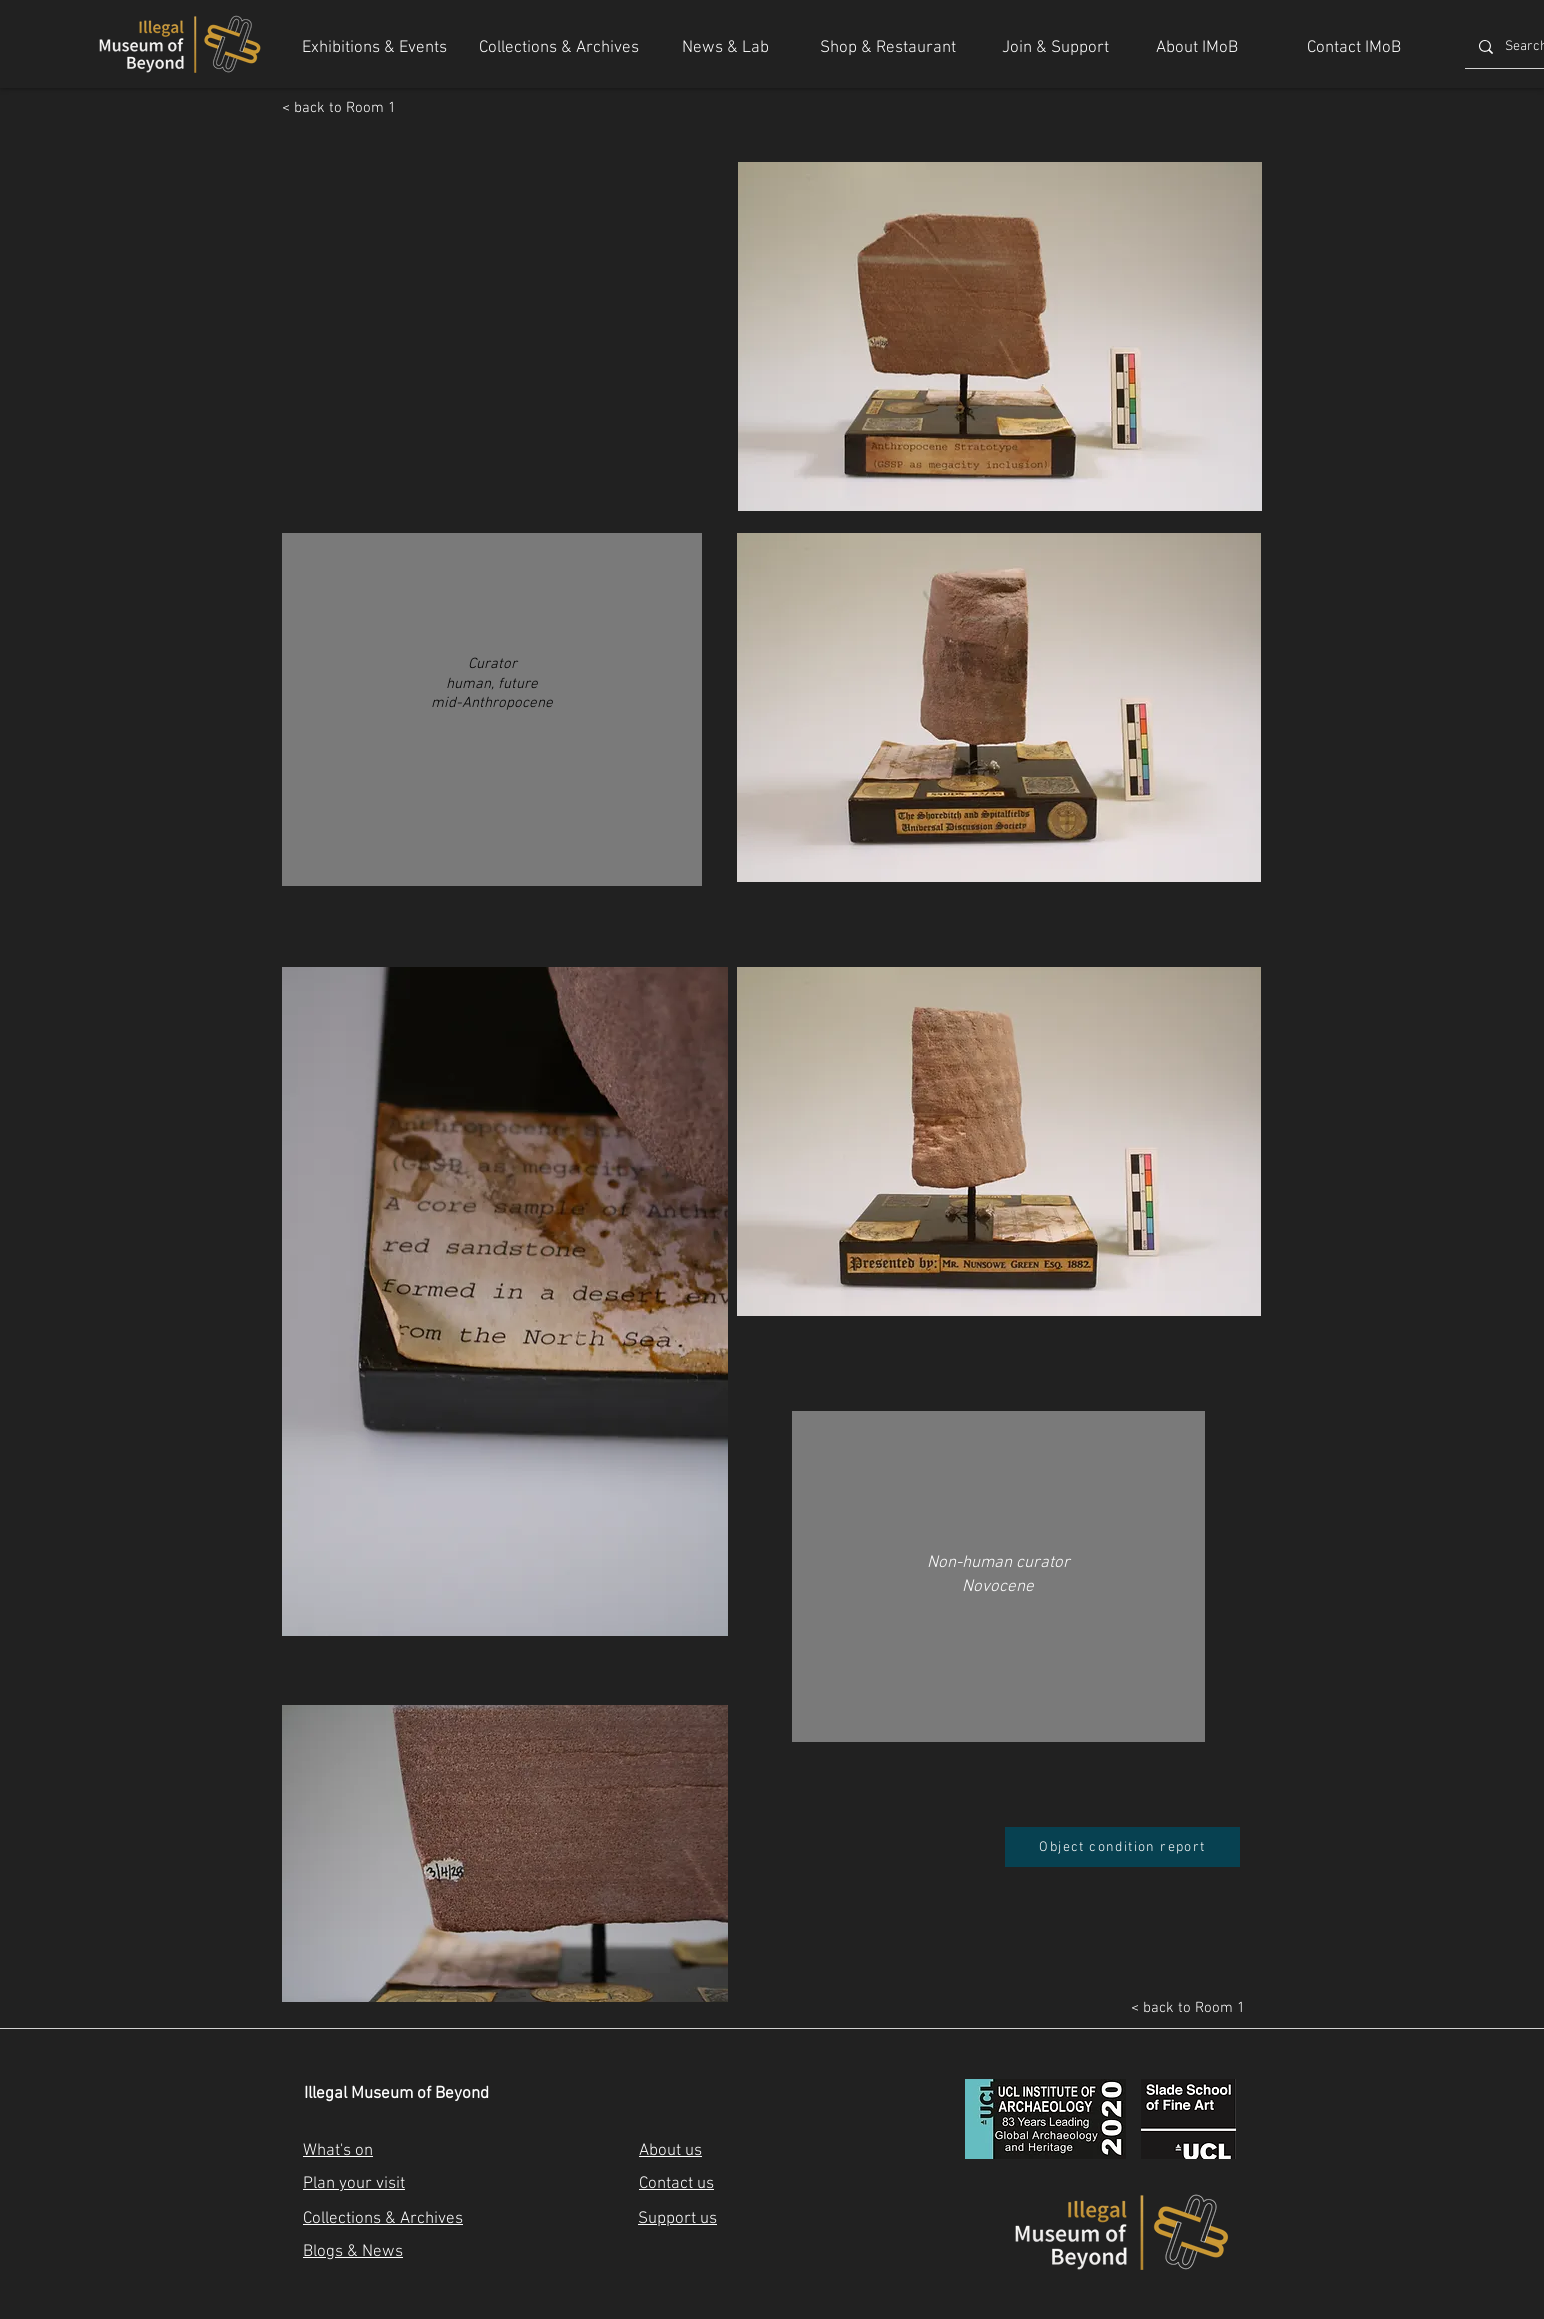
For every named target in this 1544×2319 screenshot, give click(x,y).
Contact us (676, 2184)
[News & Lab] (725, 49)
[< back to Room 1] (347, 108)
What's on (338, 2151)
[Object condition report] (1122, 1847)
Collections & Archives (383, 2219)
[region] (492, 718)
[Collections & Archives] (559, 49)
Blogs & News (353, 2252)
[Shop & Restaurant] (888, 49)
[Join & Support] (1055, 49)
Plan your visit (354, 2184)
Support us (677, 2219)
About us (670, 2151)
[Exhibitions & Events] (374, 49)
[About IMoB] (1197, 49)
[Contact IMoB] (1354, 49)
